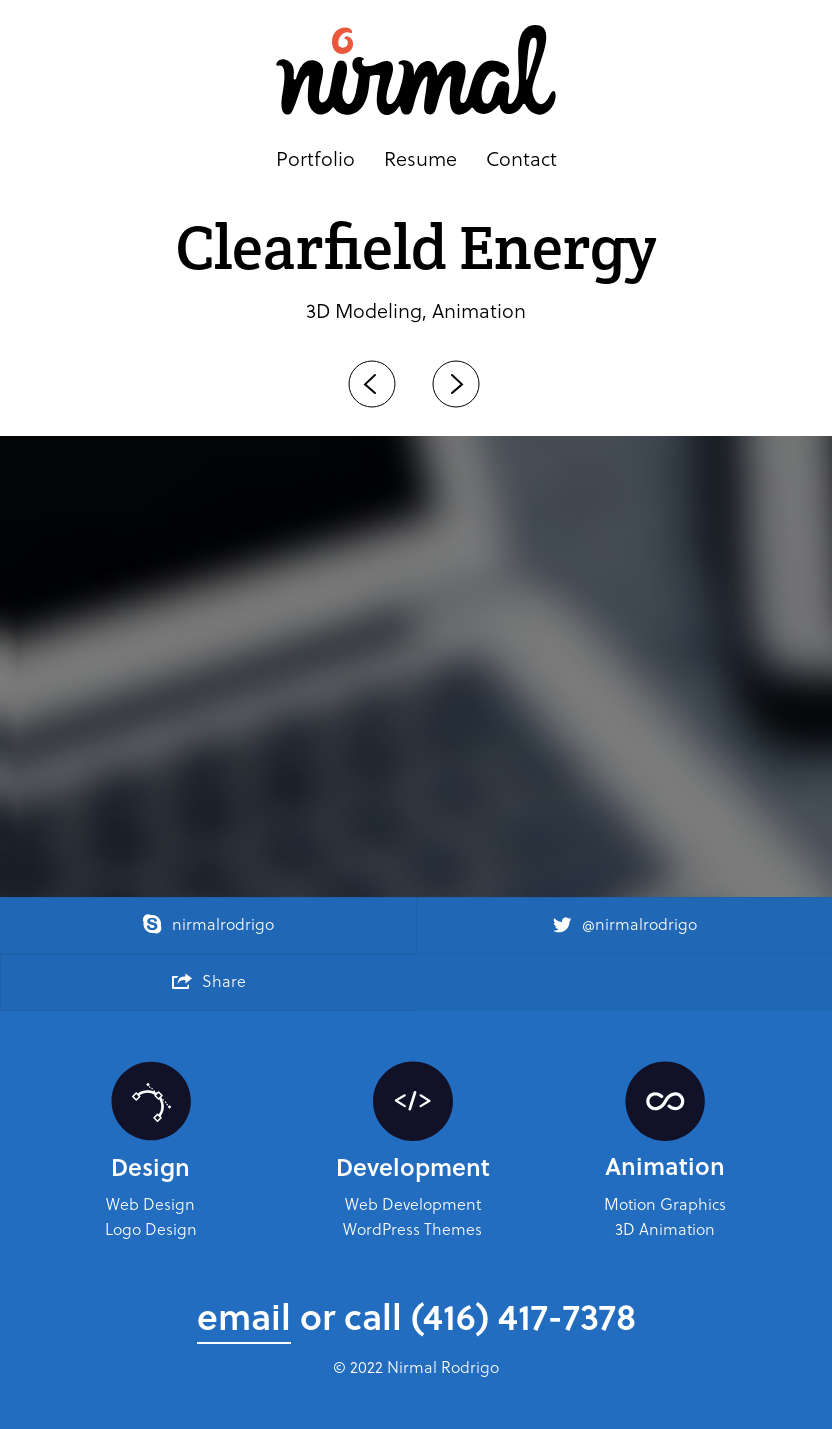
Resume (420, 159)
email (244, 1315)
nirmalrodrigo (208, 923)
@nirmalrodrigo (624, 923)
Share (209, 980)
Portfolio (315, 159)
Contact (521, 159)
